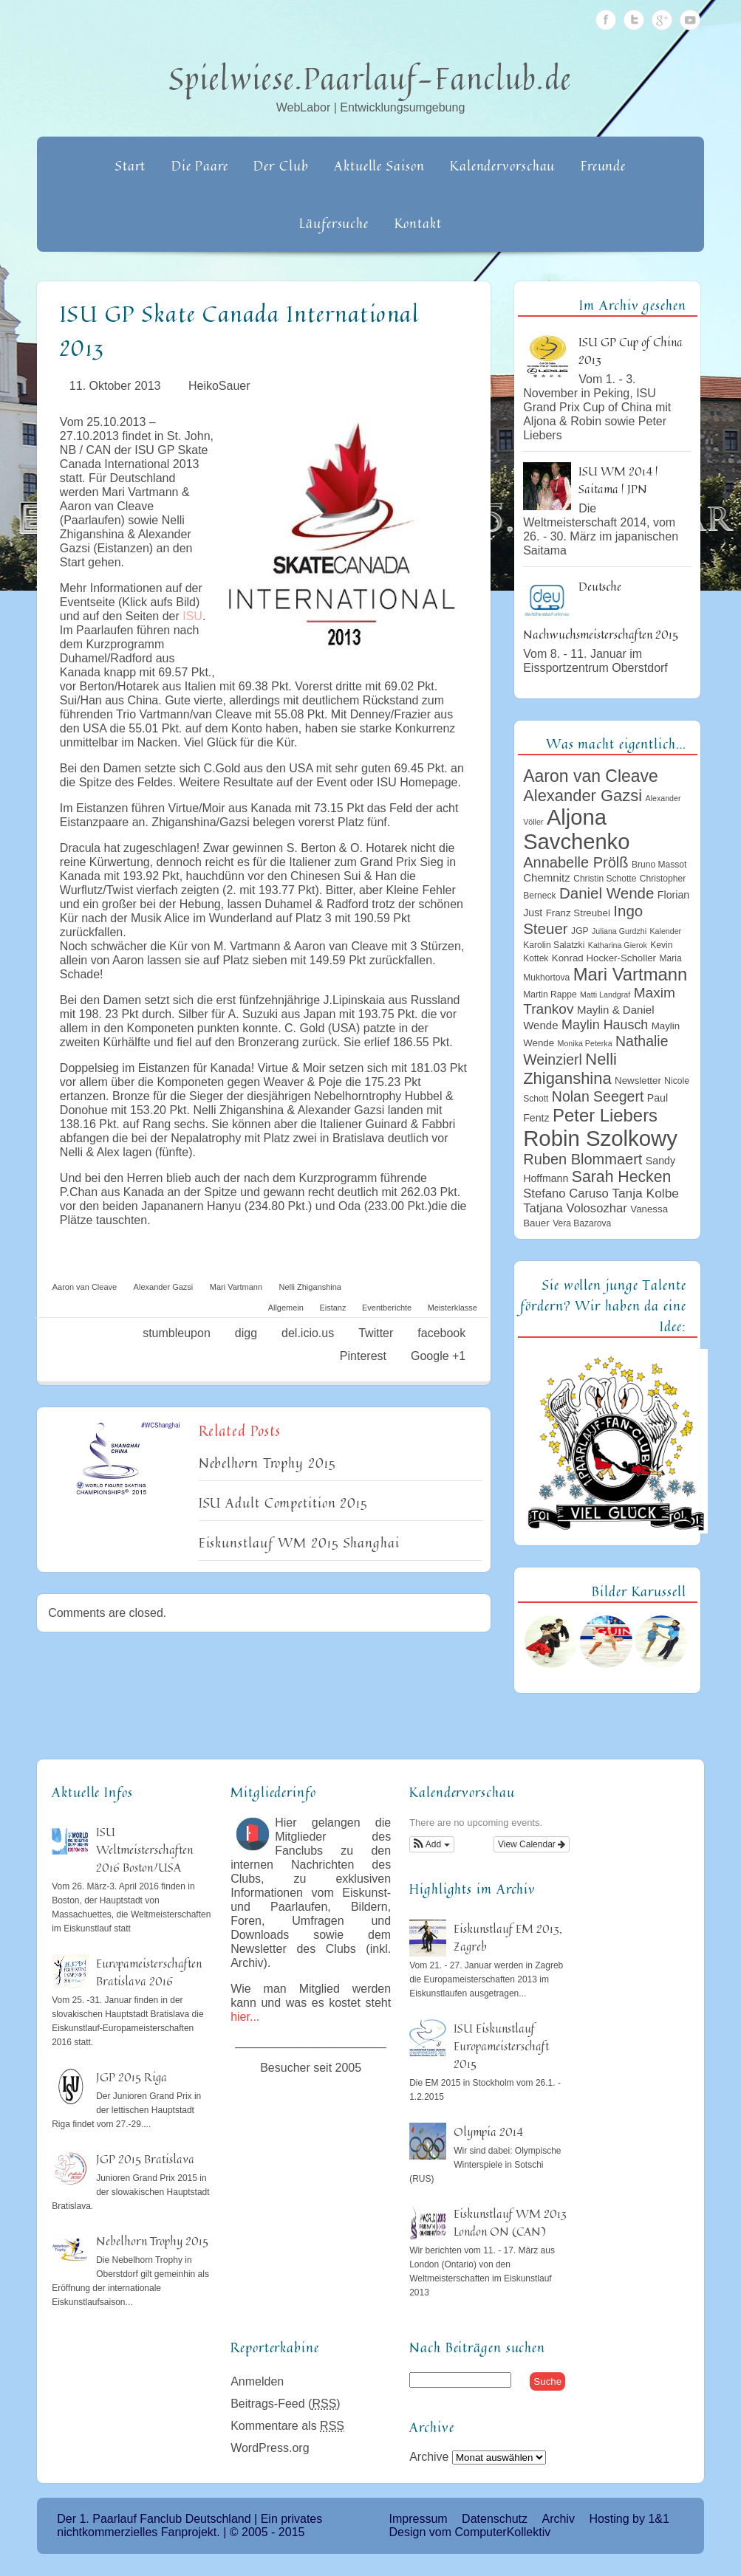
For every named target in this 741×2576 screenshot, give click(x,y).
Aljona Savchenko (576, 829)
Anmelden (257, 2381)
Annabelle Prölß (575, 862)
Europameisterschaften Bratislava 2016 (149, 1972)
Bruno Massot (659, 864)
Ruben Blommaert (582, 1159)
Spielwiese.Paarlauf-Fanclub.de (370, 78)
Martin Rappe (549, 994)
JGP (579, 931)
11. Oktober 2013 (115, 385)
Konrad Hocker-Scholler (604, 958)
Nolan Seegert (597, 1096)
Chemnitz (546, 877)
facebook (441, 1333)
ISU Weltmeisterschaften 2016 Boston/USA (144, 1849)
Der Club (280, 165)
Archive (428, 2456)
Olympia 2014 (488, 2131)
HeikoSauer (219, 385)
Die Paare (199, 165)
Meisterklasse (452, 1307)
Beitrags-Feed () (286, 2403)
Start (130, 165)
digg (246, 1333)
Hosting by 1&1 (629, 2519)
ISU (192, 616)
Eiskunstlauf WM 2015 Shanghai (299, 1542)
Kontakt (418, 223)
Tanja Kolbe (645, 1193)
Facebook (605, 20)
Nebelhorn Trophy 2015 (267, 1462)
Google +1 (438, 1356)
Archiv (558, 2519)
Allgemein (286, 1307)
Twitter (634, 20)
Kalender (666, 931)
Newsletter (638, 1080)
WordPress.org (270, 2448)
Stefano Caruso (566, 1193)
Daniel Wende (607, 893)
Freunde (603, 165)
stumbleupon (177, 1333)
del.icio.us (307, 1333)
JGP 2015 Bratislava (145, 2159)
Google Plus (662, 20)
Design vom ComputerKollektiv (470, 2532)
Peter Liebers (605, 1115)
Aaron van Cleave (84, 1286)
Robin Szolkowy (600, 1138)
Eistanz (332, 1307)
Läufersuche (334, 223)
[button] (431, 1844)
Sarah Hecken (621, 1176)
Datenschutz (494, 2519)
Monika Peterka (585, 1043)
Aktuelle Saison (379, 165)
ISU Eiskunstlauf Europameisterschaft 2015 (501, 2045)
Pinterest (363, 1356)
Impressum (418, 2519)
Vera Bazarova (582, 1223)
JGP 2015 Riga (131, 2077)
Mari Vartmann (236, 1286)
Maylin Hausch (604, 1024)
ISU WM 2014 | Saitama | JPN (618, 480)
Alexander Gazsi (164, 1286)
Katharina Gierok (617, 945)
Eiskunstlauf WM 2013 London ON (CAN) (510, 2222)
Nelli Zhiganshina (310, 1286)
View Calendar (531, 1844)
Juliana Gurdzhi (619, 931)
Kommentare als (287, 2425)
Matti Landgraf (605, 994)
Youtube (690, 20)
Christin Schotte (604, 878)
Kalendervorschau (502, 165)
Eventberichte (387, 1307)
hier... (245, 2016)
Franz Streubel (578, 912)
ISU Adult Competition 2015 (283, 1502)
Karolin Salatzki (553, 945)
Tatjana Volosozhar (575, 1208)
